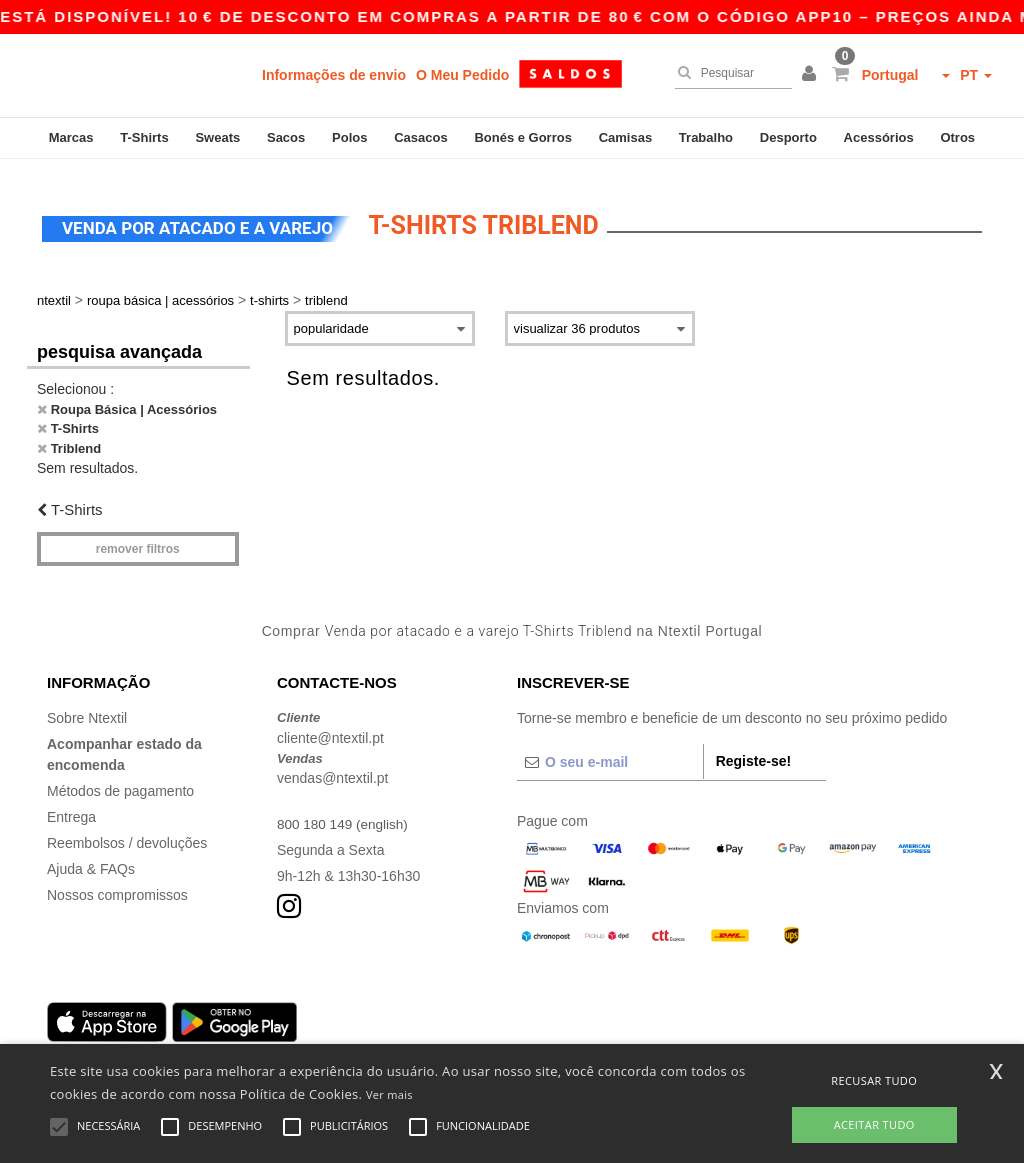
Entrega (71, 804)
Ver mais (389, 1094)
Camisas (625, 137)
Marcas (71, 137)
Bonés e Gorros (523, 137)
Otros (957, 137)
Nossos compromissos (117, 882)
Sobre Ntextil (87, 705)
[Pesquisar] (728, 73)
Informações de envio (334, 75)
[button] (812, 75)
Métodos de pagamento (120, 778)
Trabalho (706, 137)
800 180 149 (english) (344, 811)
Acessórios (879, 137)
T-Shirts (144, 137)
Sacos (286, 137)
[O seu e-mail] (610, 749)
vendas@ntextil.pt (333, 765)
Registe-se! (753, 748)
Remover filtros (138, 536)
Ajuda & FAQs (91, 856)
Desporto (788, 137)
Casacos (420, 137)
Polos (349, 137)
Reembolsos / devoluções (127, 830)
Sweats (217, 137)
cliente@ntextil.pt (330, 725)
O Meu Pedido (462, 75)
